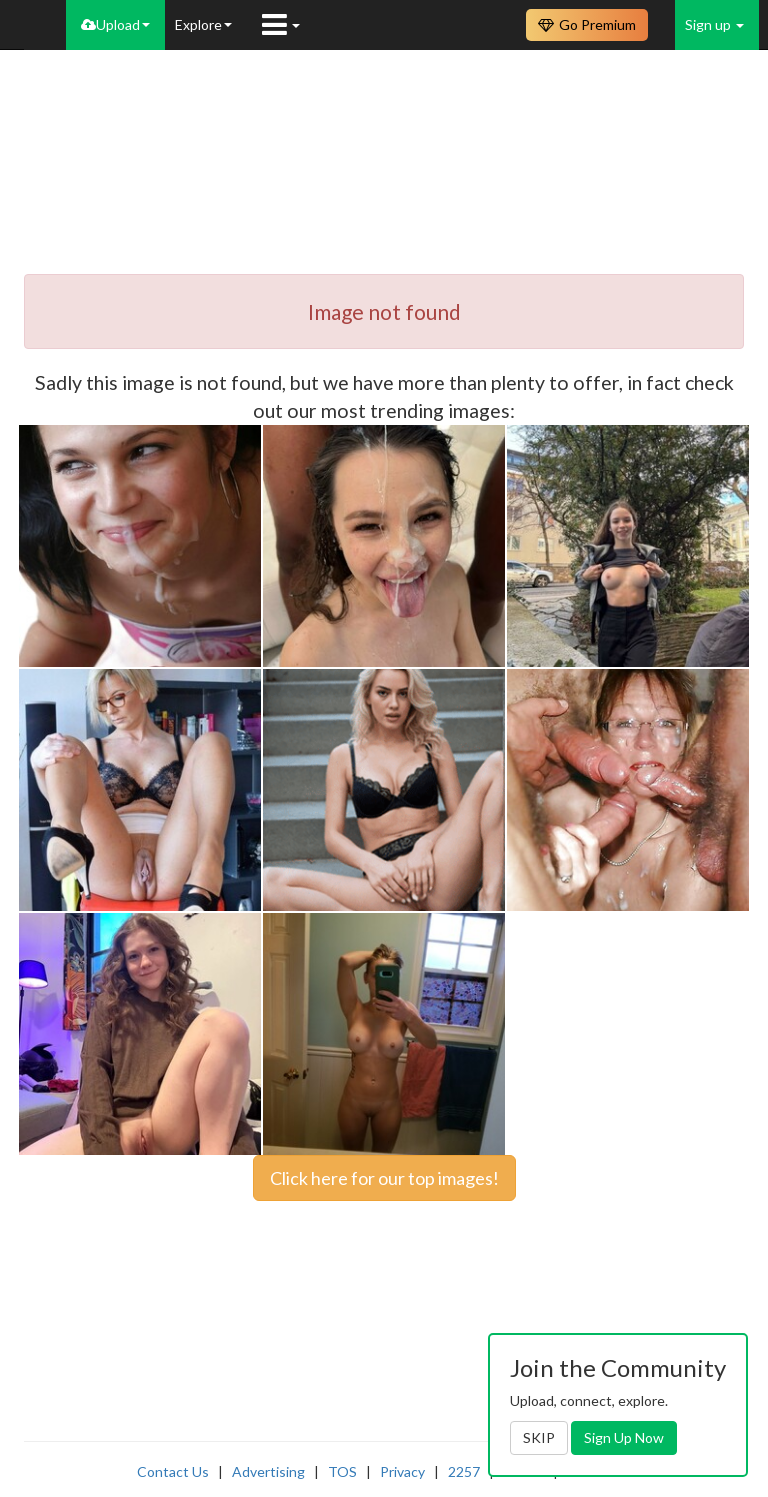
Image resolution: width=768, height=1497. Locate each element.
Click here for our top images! (384, 1178)
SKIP (539, 1437)
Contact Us (173, 1471)
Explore (203, 24)
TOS (342, 1471)
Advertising (268, 1471)
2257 (464, 1471)
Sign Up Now (624, 1437)
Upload (115, 24)
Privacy (402, 1471)
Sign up (714, 24)
